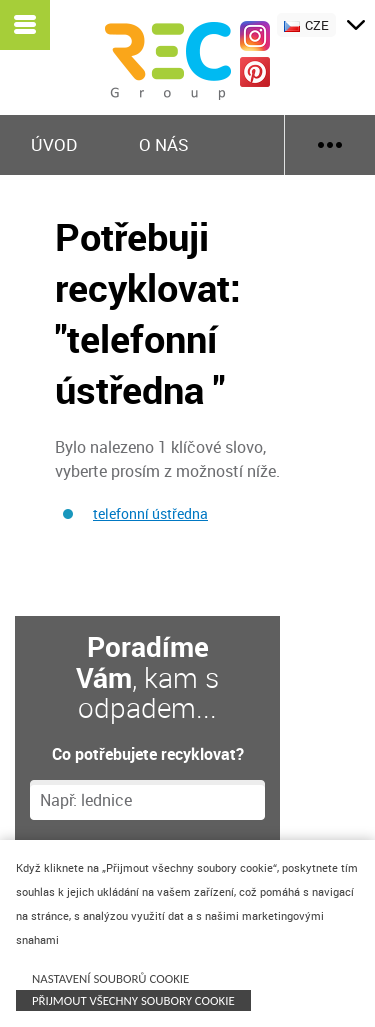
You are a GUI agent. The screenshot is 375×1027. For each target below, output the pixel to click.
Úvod (54, 144)
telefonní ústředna (150, 513)
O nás (164, 144)
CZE (306, 25)
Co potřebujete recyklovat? (148, 754)
